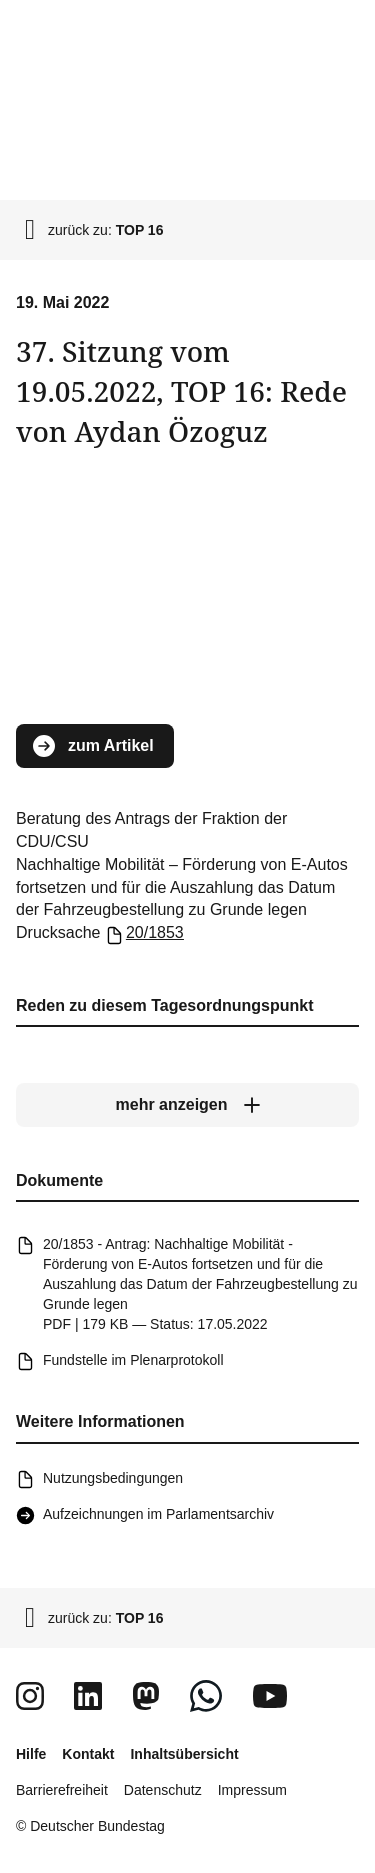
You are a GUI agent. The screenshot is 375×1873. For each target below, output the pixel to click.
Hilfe (31, 1754)
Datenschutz (163, 1790)
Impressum (252, 1790)
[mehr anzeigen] (187, 1105)
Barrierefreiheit (62, 1790)
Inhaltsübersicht (184, 1754)
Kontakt (88, 1754)
